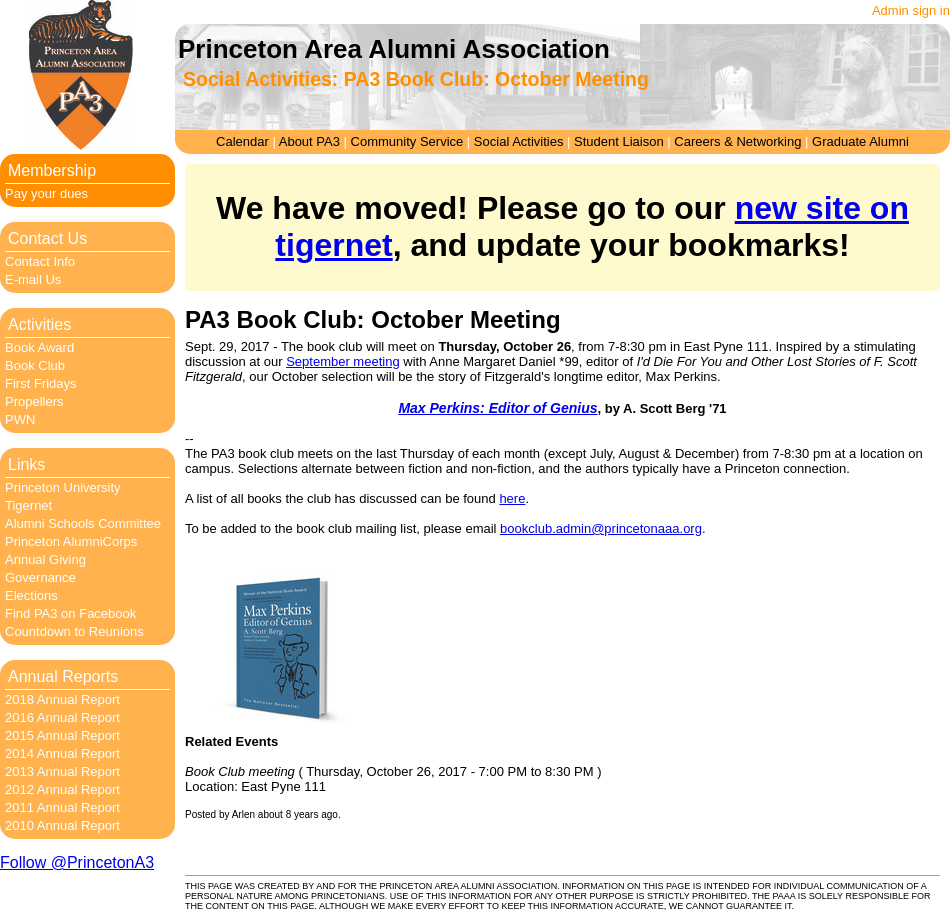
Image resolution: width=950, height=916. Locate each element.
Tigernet (28, 505)
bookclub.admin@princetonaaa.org (601, 528)
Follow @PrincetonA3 (77, 862)
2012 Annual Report (62, 789)
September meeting (342, 361)
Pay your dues (46, 193)
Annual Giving (45, 559)
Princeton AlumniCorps (71, 541)
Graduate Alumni (860, 141)
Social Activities (519, 141)
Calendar (242, 141)
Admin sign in (911, 10)
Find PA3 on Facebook (70, 613)
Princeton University (63, 487)
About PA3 (309, 141)
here (512, 498)
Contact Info (40, 261)
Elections (31, 595)
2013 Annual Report (62, 771)
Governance (40, 577)
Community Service (407, 141)
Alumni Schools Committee (83, 523)
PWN (20, 419)
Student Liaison (619, 141)
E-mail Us (33, 279)
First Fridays (41, 383)
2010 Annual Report (62, 825)
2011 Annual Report (62, 807)
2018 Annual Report (62, 699)
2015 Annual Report (62, 735)
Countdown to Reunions (74, 631)
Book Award (39, 347)
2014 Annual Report (62, 753)
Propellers (34, 401)
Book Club (35, 365)
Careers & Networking (737, 141)
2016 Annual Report (62, 717)
